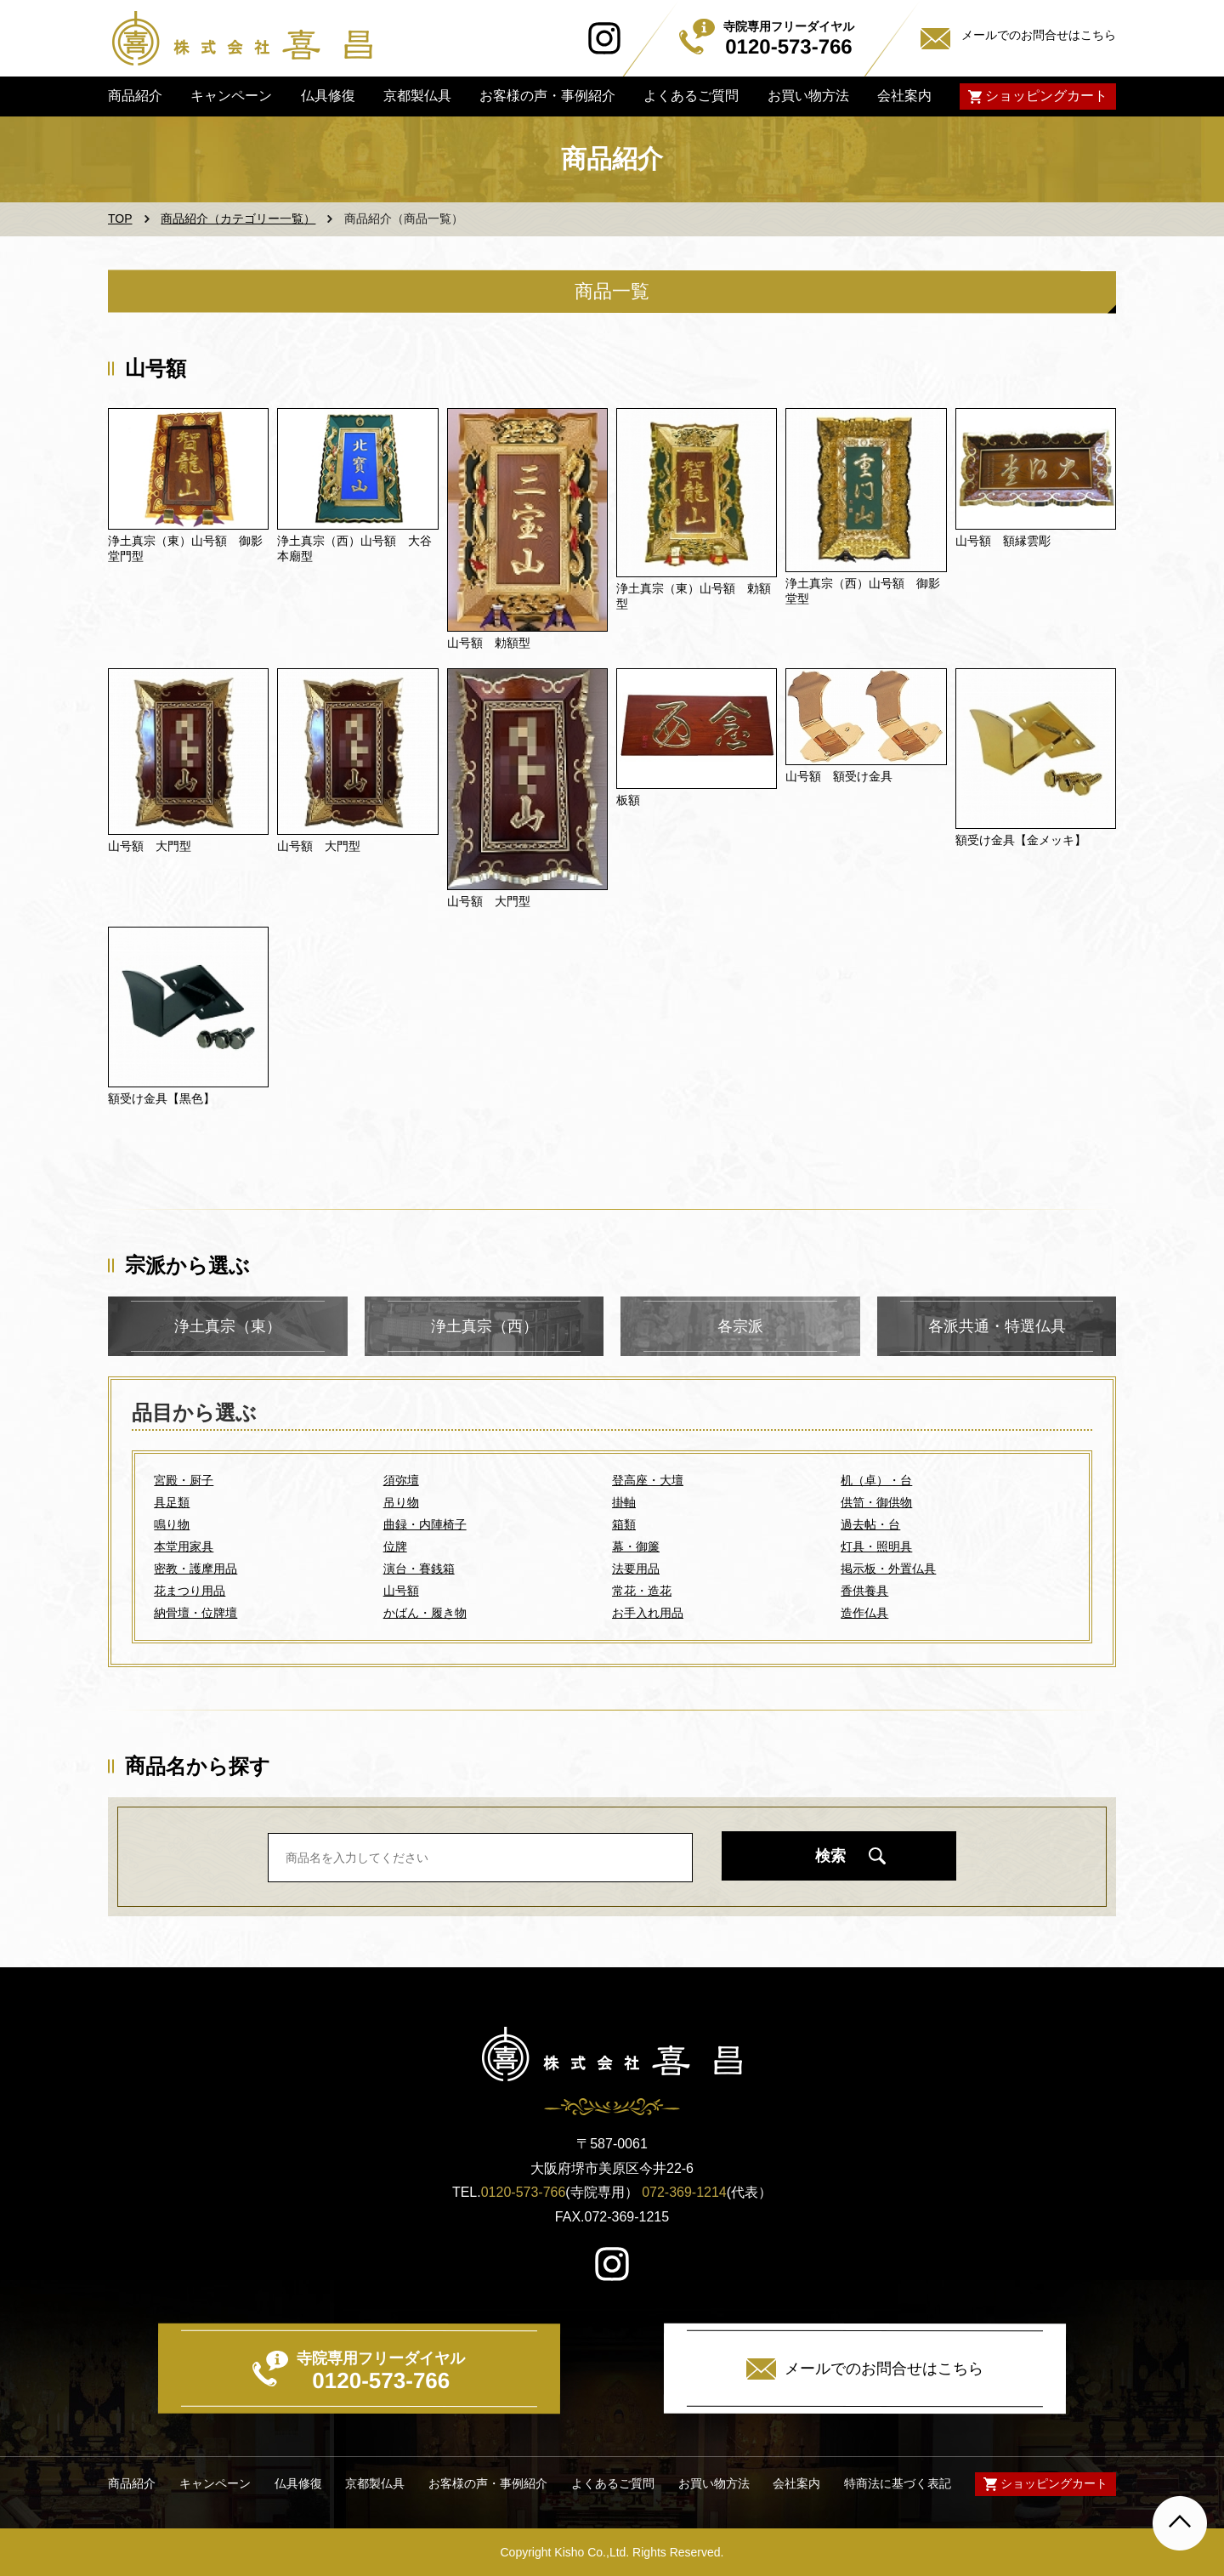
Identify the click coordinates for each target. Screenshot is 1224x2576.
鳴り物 (172, 1524)
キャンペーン (231, 95)
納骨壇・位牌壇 (195, 1613)
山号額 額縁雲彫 (1003, 541)
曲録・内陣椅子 (425, 1524)
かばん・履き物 (425, 1613)
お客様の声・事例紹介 (547, 95)
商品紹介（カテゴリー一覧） (238, 218)
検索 (830, 1855)
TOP (120, 218)
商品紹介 (135, 95)
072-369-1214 (684, 2192)
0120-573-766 (523, 2192)
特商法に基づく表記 (897, 2483)
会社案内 (904, 95)
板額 (628, 800)
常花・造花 (642, 1590)
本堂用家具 (183, 1546)
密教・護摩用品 (195, 1568)
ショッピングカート (1046, 95)
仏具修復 (327, 95)
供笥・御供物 (876, 1502)
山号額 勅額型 (488, 643)
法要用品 (636, 1568)
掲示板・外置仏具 (888, 1568)
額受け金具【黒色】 (161, 1098)
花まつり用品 (189, 1590)
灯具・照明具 (876, 1546)
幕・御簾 (636, 1546)
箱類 (624, 1524)
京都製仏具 (417, 95)
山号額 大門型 (149, 846)
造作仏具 (864, 1613)
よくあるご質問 (691, 95)
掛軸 (624, 1502)
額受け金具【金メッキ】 (1020, 840)
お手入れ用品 (647, 1613)
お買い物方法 (807, 95)
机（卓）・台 (876, 1480)
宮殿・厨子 (183, 1480)
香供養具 (864, 1590)
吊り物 (401, 1502)
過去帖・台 (870, 1524)
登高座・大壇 (647, 1480)
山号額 (401, 1590)
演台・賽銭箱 (419, 1568)
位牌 (395, 1546)
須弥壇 (401, 1480)
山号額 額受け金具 (838, 776)
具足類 (172, 1502)
